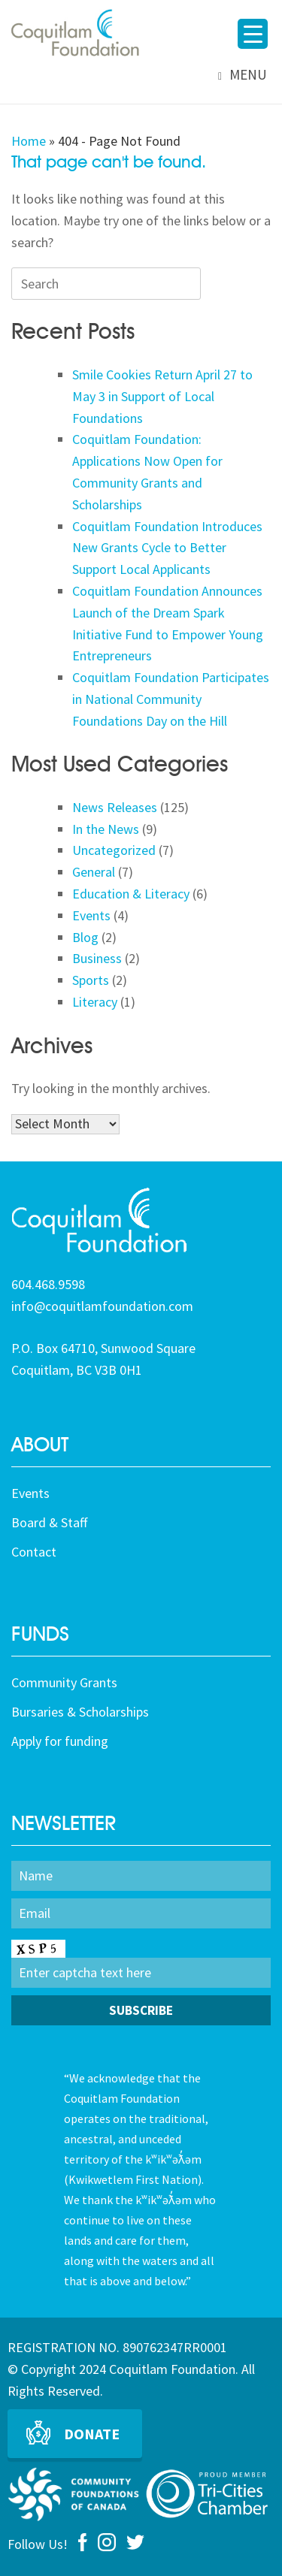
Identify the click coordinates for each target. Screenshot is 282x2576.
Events (91, 915)
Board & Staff (49, 1522)
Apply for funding (59, 1741)
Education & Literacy (131, 893)
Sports (90, 980)
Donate (92, 2433)
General (93, 871)
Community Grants (64, 1682)
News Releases (114, 807)
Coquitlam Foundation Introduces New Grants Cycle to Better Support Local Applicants (167, 548)
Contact (33, 1551)
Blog (85, 937)
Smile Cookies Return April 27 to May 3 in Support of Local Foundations (162, 396)
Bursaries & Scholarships (80, 1711)
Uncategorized (114, 850)
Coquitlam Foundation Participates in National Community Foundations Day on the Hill (170, 699)
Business (97, 958)
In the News (105, 829)
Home (28, 140)
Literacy (94, 1001)
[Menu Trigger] (253, 34)
